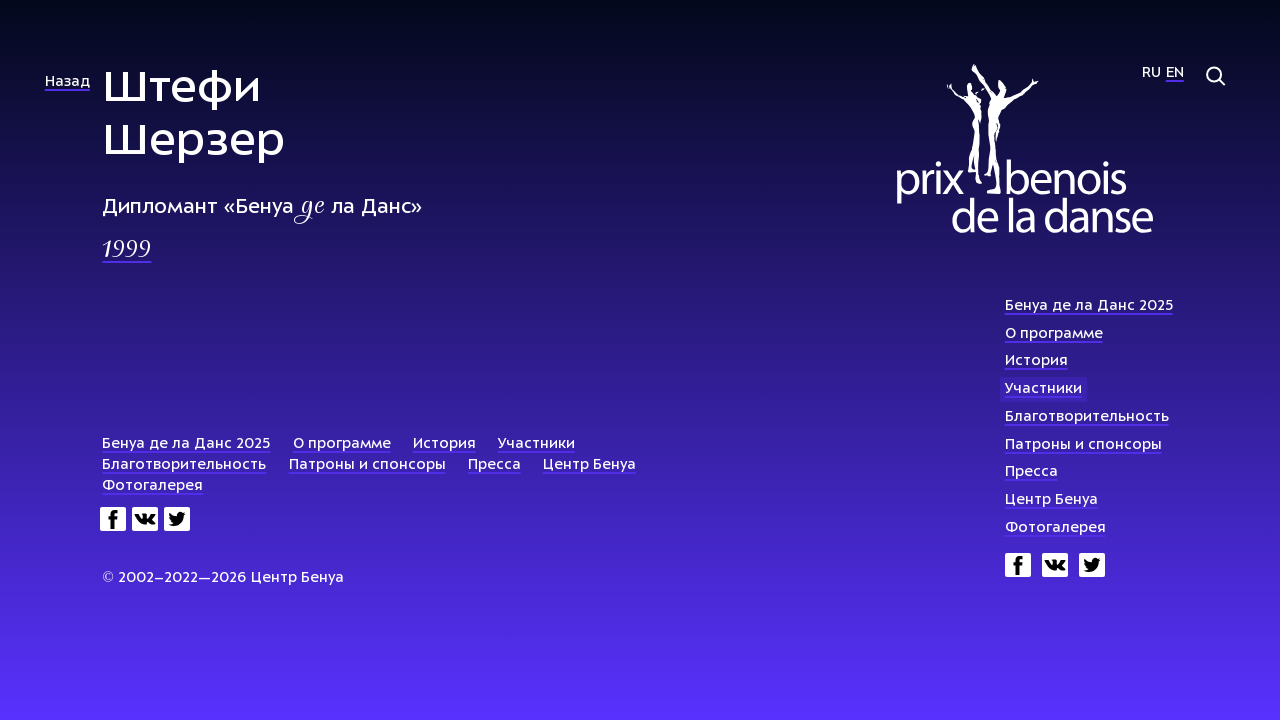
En (1175, 73)
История (1036, 361)
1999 (126, 251)
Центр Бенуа (1051, 500)
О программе (1054, 334)
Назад (67, 82)
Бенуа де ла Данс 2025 (1089, 306)
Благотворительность (1087, 417)
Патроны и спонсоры (1083, 445)
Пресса (1031, 472)
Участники (1043, 389)
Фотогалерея (1055, 528)
